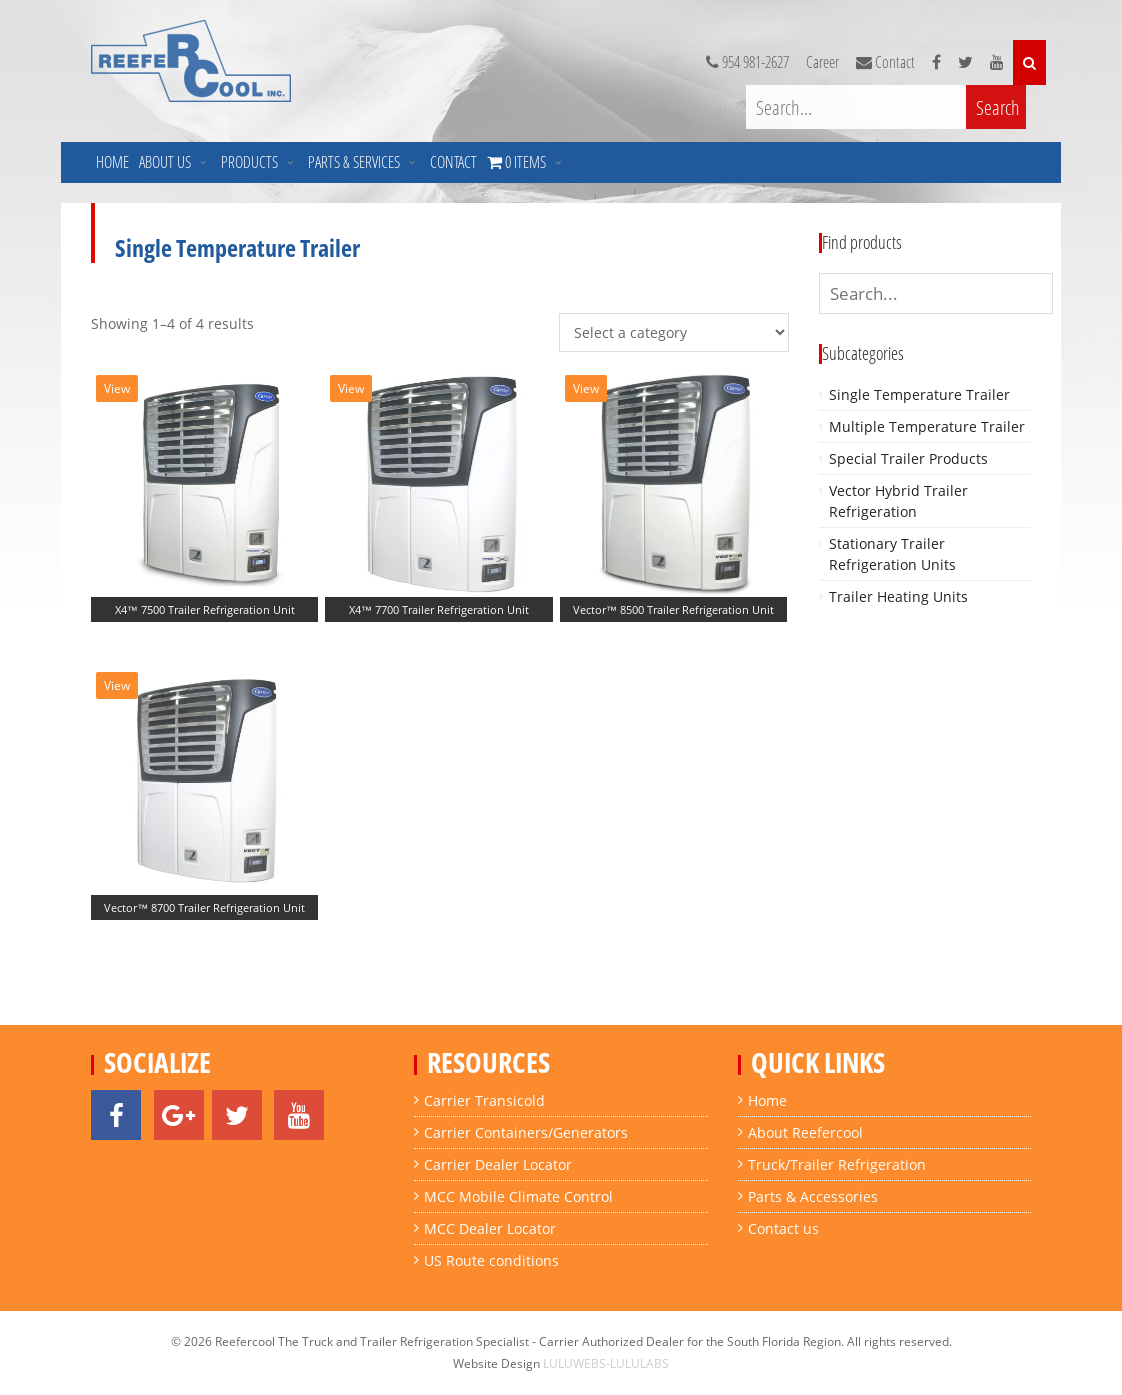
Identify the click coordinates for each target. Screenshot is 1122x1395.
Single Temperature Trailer (919, 394)
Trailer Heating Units (898, 596)
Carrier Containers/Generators (526, 1132)
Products (249, 162)
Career (825, 62)
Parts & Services (354, 162)
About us (165, 162)
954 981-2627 (750, 62)
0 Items (976, 162)
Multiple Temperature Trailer (927, 426)
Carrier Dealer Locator (498, 1164)
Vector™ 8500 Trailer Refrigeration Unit (673, 609)
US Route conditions (491, 1260)
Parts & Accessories (813, 1196)
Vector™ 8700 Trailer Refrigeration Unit (204, 907)
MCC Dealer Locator (490, 1228)
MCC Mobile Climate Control (518, 1196)
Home (112, 162)
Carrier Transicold (484, 1100)
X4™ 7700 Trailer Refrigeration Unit (439, 609)
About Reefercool (805, 1132)
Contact (453, 162)
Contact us (783, 1228)
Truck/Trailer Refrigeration (837, 1164)
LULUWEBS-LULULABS (606, 1363)
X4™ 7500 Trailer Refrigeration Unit (205, 609)
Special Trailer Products (908, 458)
